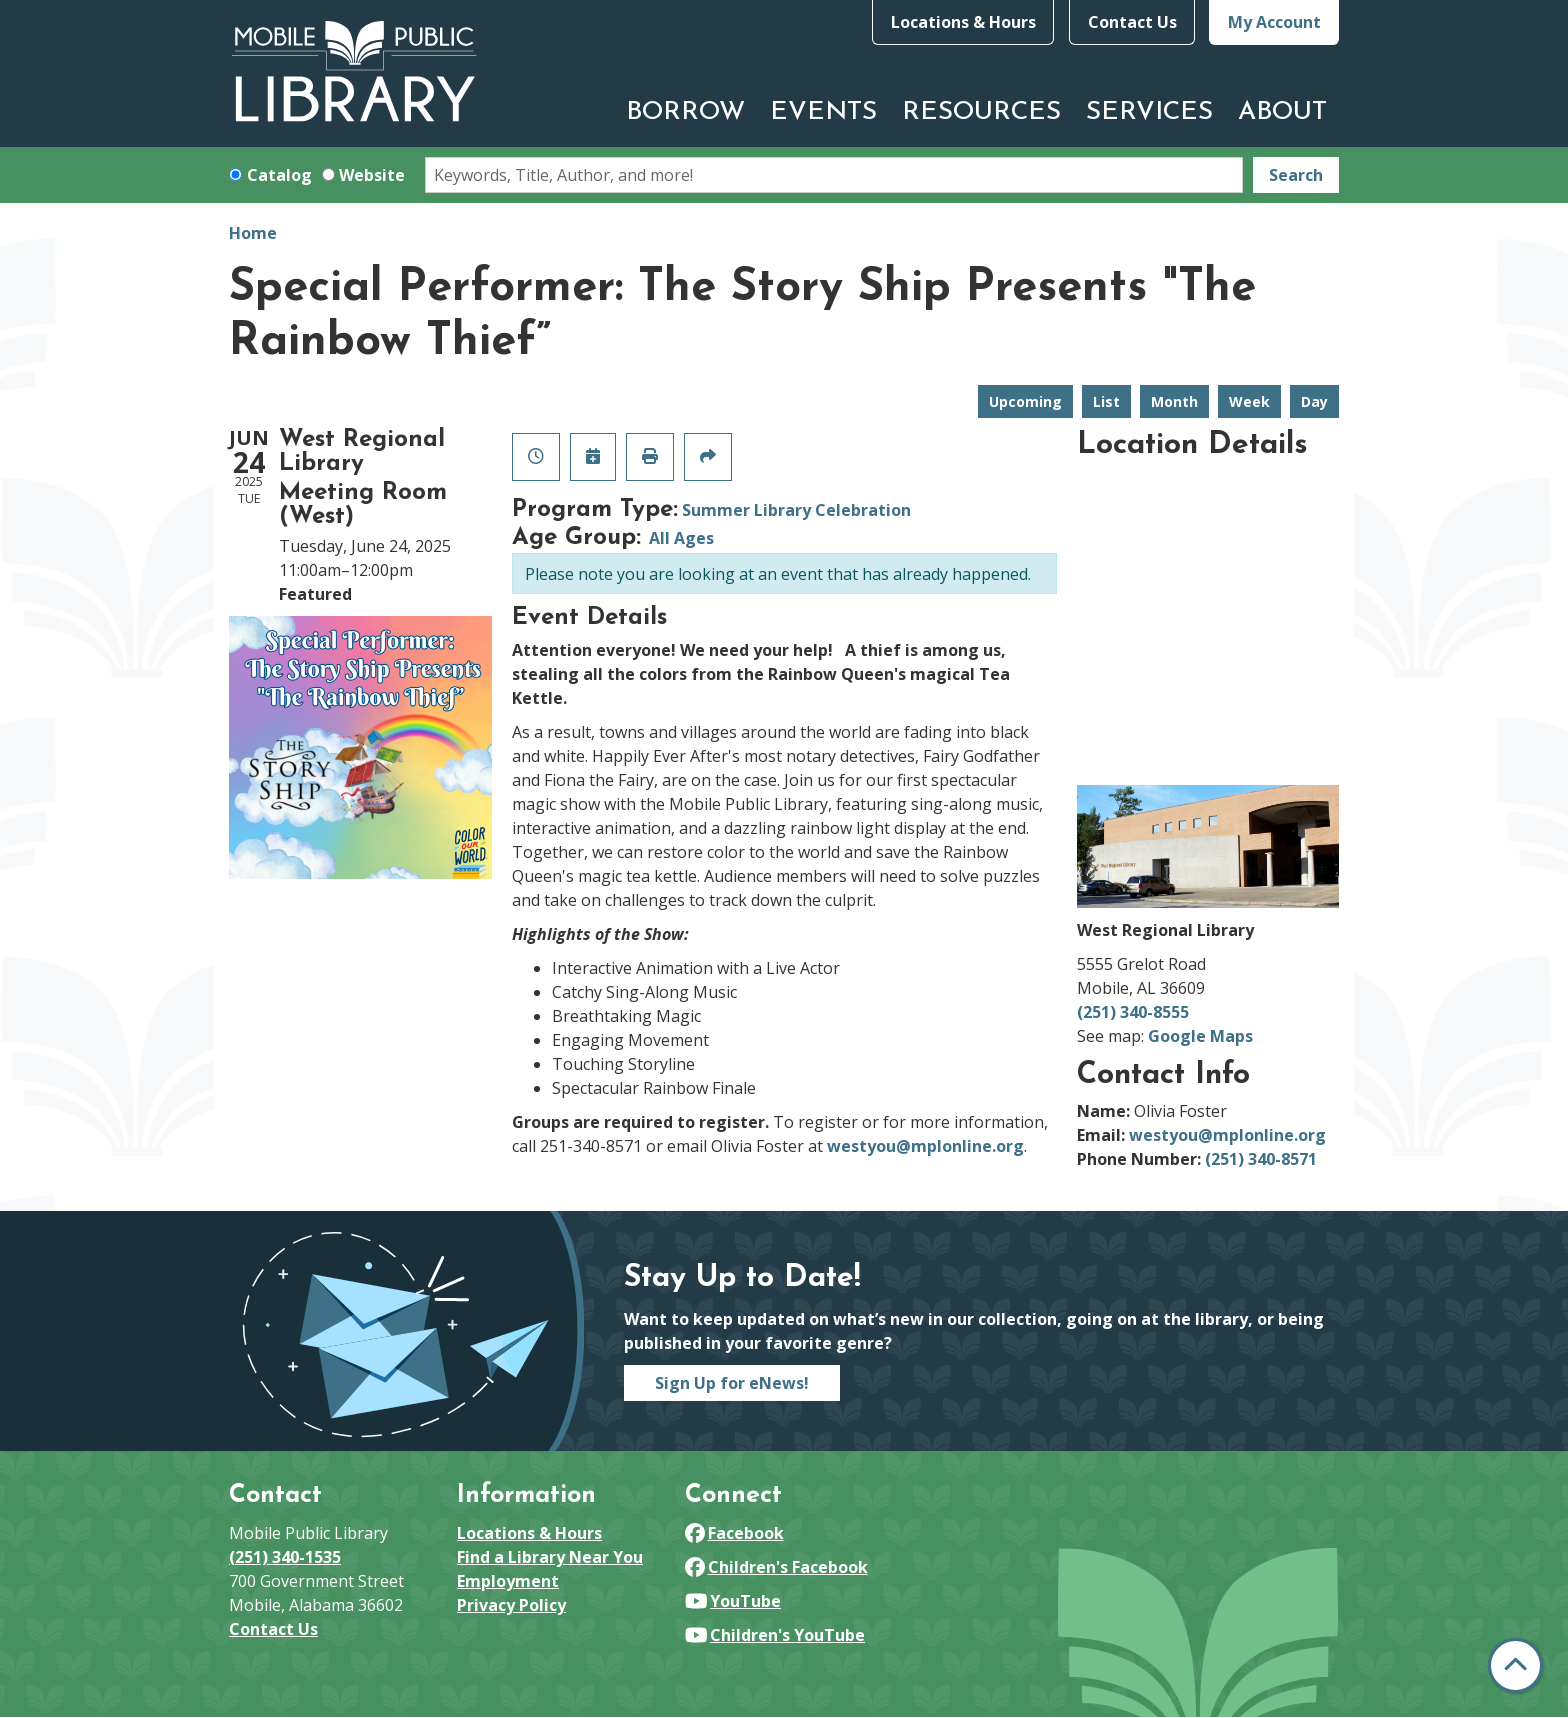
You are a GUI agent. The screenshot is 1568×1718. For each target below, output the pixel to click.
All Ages (681, 538)
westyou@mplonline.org (925, 1146)
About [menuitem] (1282, 112)
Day (1314, 401)
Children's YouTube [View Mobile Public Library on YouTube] (775, 1635)
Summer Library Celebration (796, 510)
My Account (1274, 22)
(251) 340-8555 (1133, 1012)
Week (1249, 401)
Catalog (279, 175)
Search (1296, 175)
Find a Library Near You (550, 1557)
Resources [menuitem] (981, 112)
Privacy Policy (511, 1605)
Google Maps (1200, 1036)
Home (253, 233)
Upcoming (1025, 401)
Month (1174, 401)
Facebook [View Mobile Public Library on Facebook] (734, 1533)
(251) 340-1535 (285, 1557)
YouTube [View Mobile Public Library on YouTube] (733, 1601)
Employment (508, 1581)
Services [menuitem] (1149, 112)
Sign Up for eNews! (732, 1383)
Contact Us (1132, 22)
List (1106, 401)
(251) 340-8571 (1261, 1159)
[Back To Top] (1515, 1665)
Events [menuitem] (823, 112)
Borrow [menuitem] (685, 112)
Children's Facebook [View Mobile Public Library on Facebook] (776, 1567)
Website (372, 175)
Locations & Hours (963, 22)
